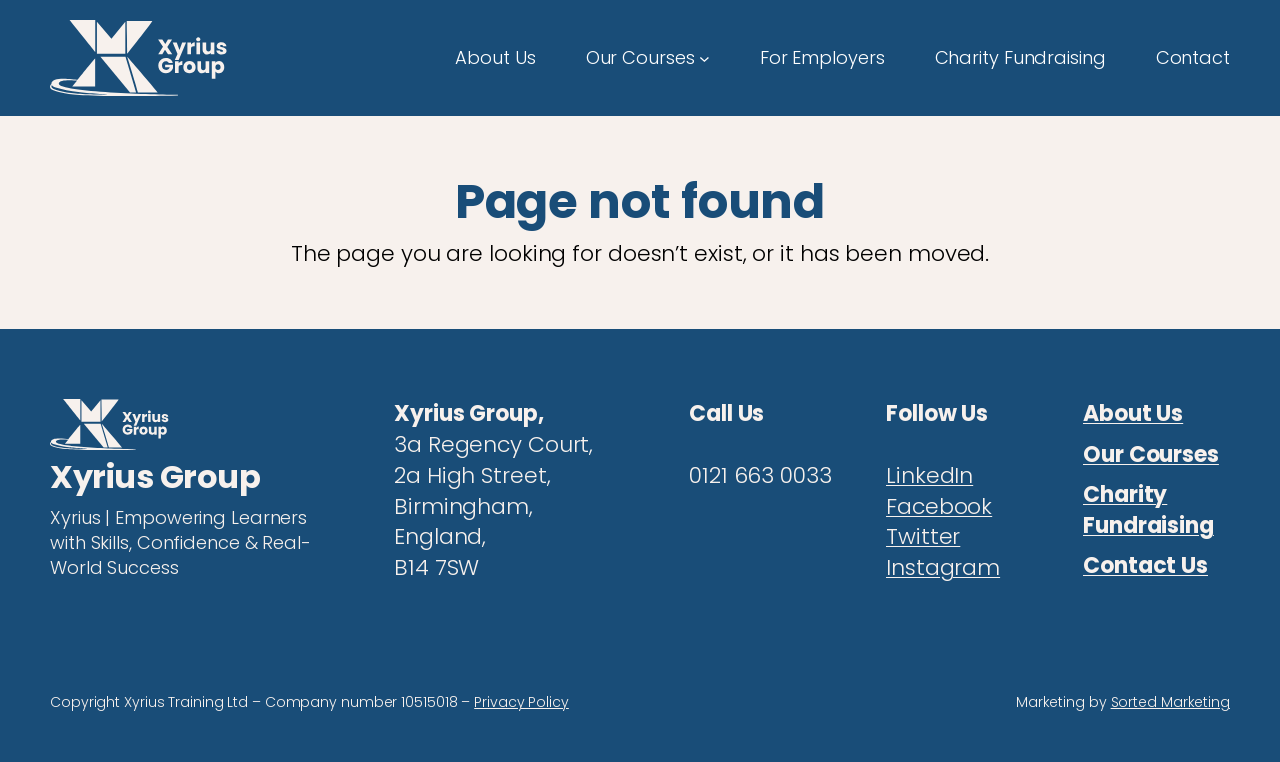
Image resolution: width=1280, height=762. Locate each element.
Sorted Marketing (1170, 702)
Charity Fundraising (1148, 510)
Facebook (939, 506)
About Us (1133, 413)
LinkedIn (929, 475)
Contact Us (1145, 565)
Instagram (943, 567)
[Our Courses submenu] (704, 57)
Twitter (923, 536)
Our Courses (1151, 454)
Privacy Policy (521, 702)
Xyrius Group (155, 476)
